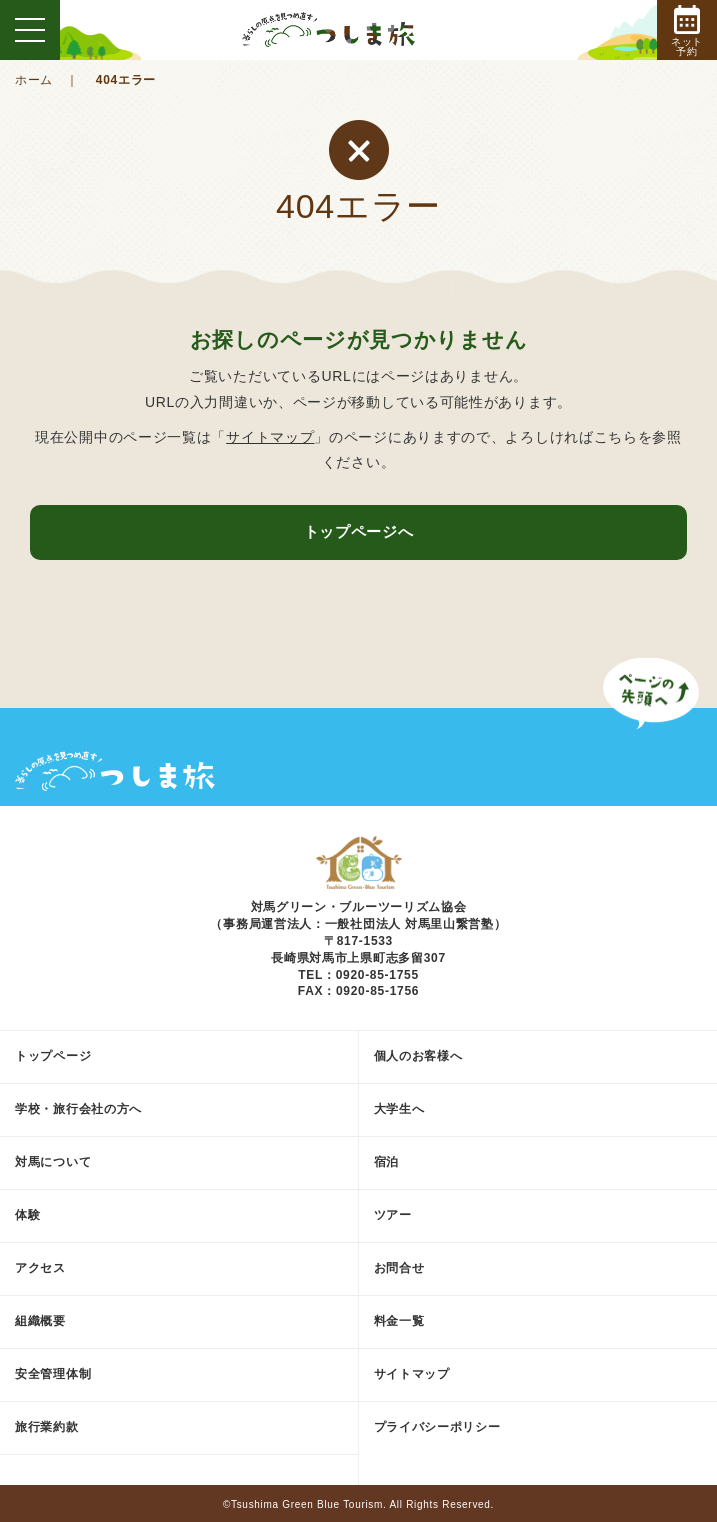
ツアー (393, 1215)
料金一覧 (399, 1321)
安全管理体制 (53, 1374)
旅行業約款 (47, 1427)
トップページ (53, 1056)
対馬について (53, 1162)
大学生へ (399, 1109)
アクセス (40, 1268)
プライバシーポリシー (437, 1427)
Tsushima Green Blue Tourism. (309, 1504)
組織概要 (40, 1321)
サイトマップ (270, 437)
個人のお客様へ (418, 1056)
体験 (27, 1215)
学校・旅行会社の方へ (78, 1109)
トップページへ (359, 531)
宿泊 (386, 1162)
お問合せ (399, 1268)
